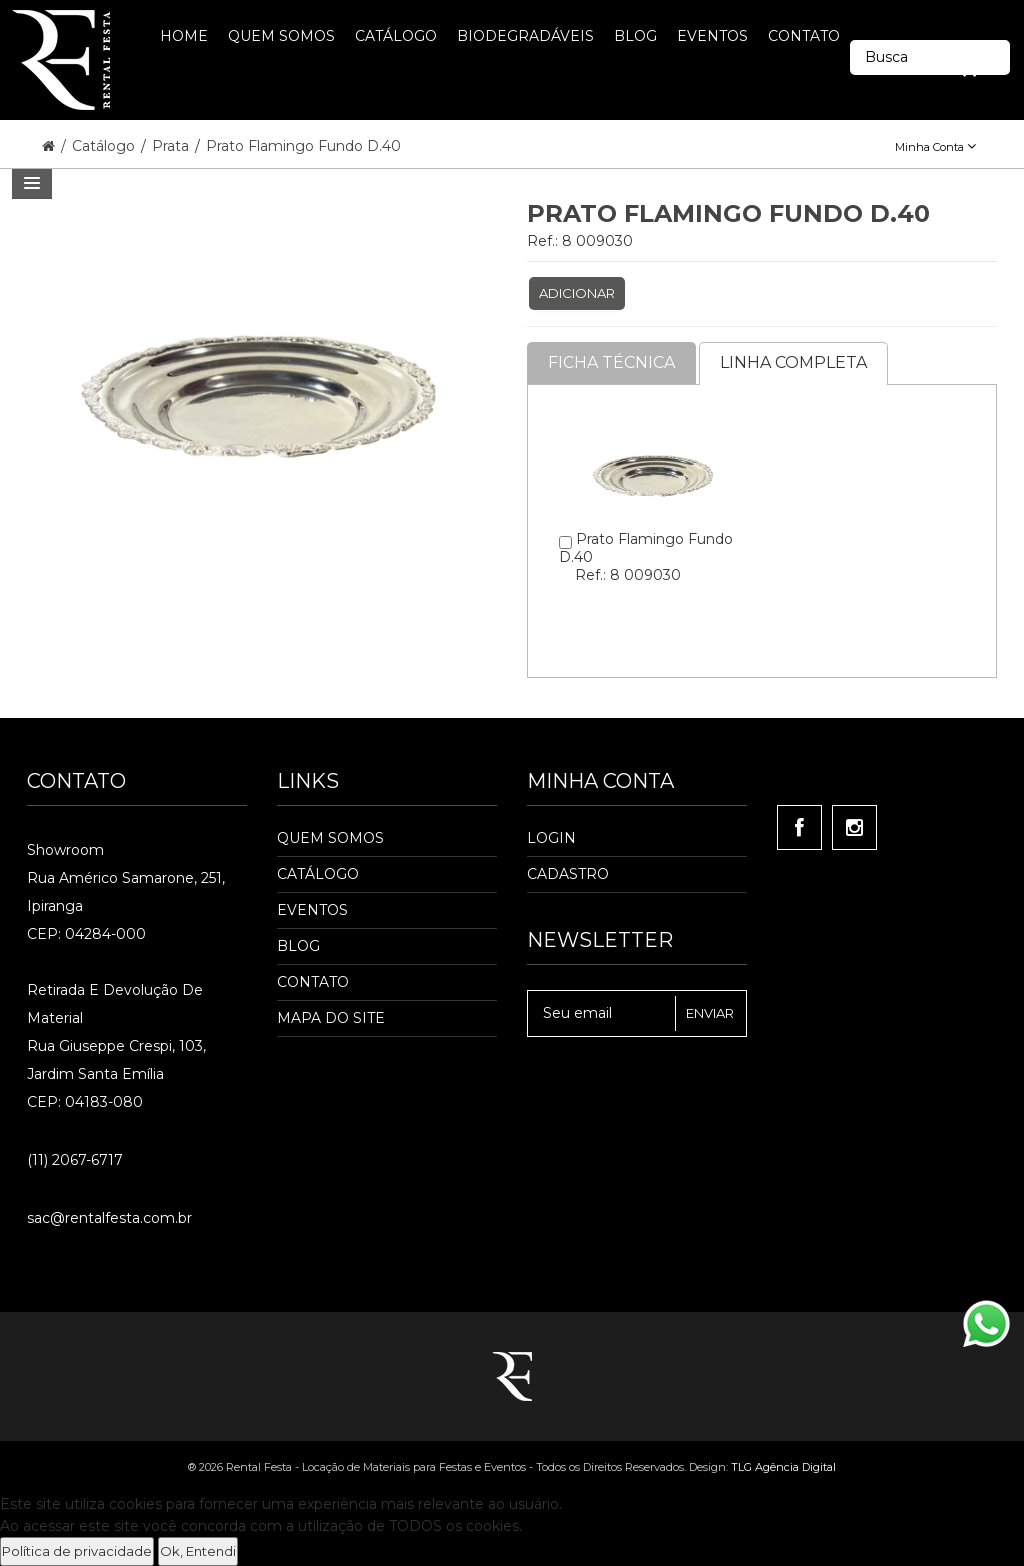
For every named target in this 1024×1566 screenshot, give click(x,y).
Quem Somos (330, 838)
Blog (298, 946)
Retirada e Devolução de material (115, 1004)
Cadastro (568, 874)
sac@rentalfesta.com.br (109, 1218)
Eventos (312, 910)
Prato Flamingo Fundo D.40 (303, 146)
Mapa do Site (331, 1018)
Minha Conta (935, 147)
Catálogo (105, 146)
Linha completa (793, 362)
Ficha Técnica (611, 362)
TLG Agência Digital (783, 1467)
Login (551, 838)
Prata (172, 146)
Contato (313, 982)
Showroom (65, 850)
